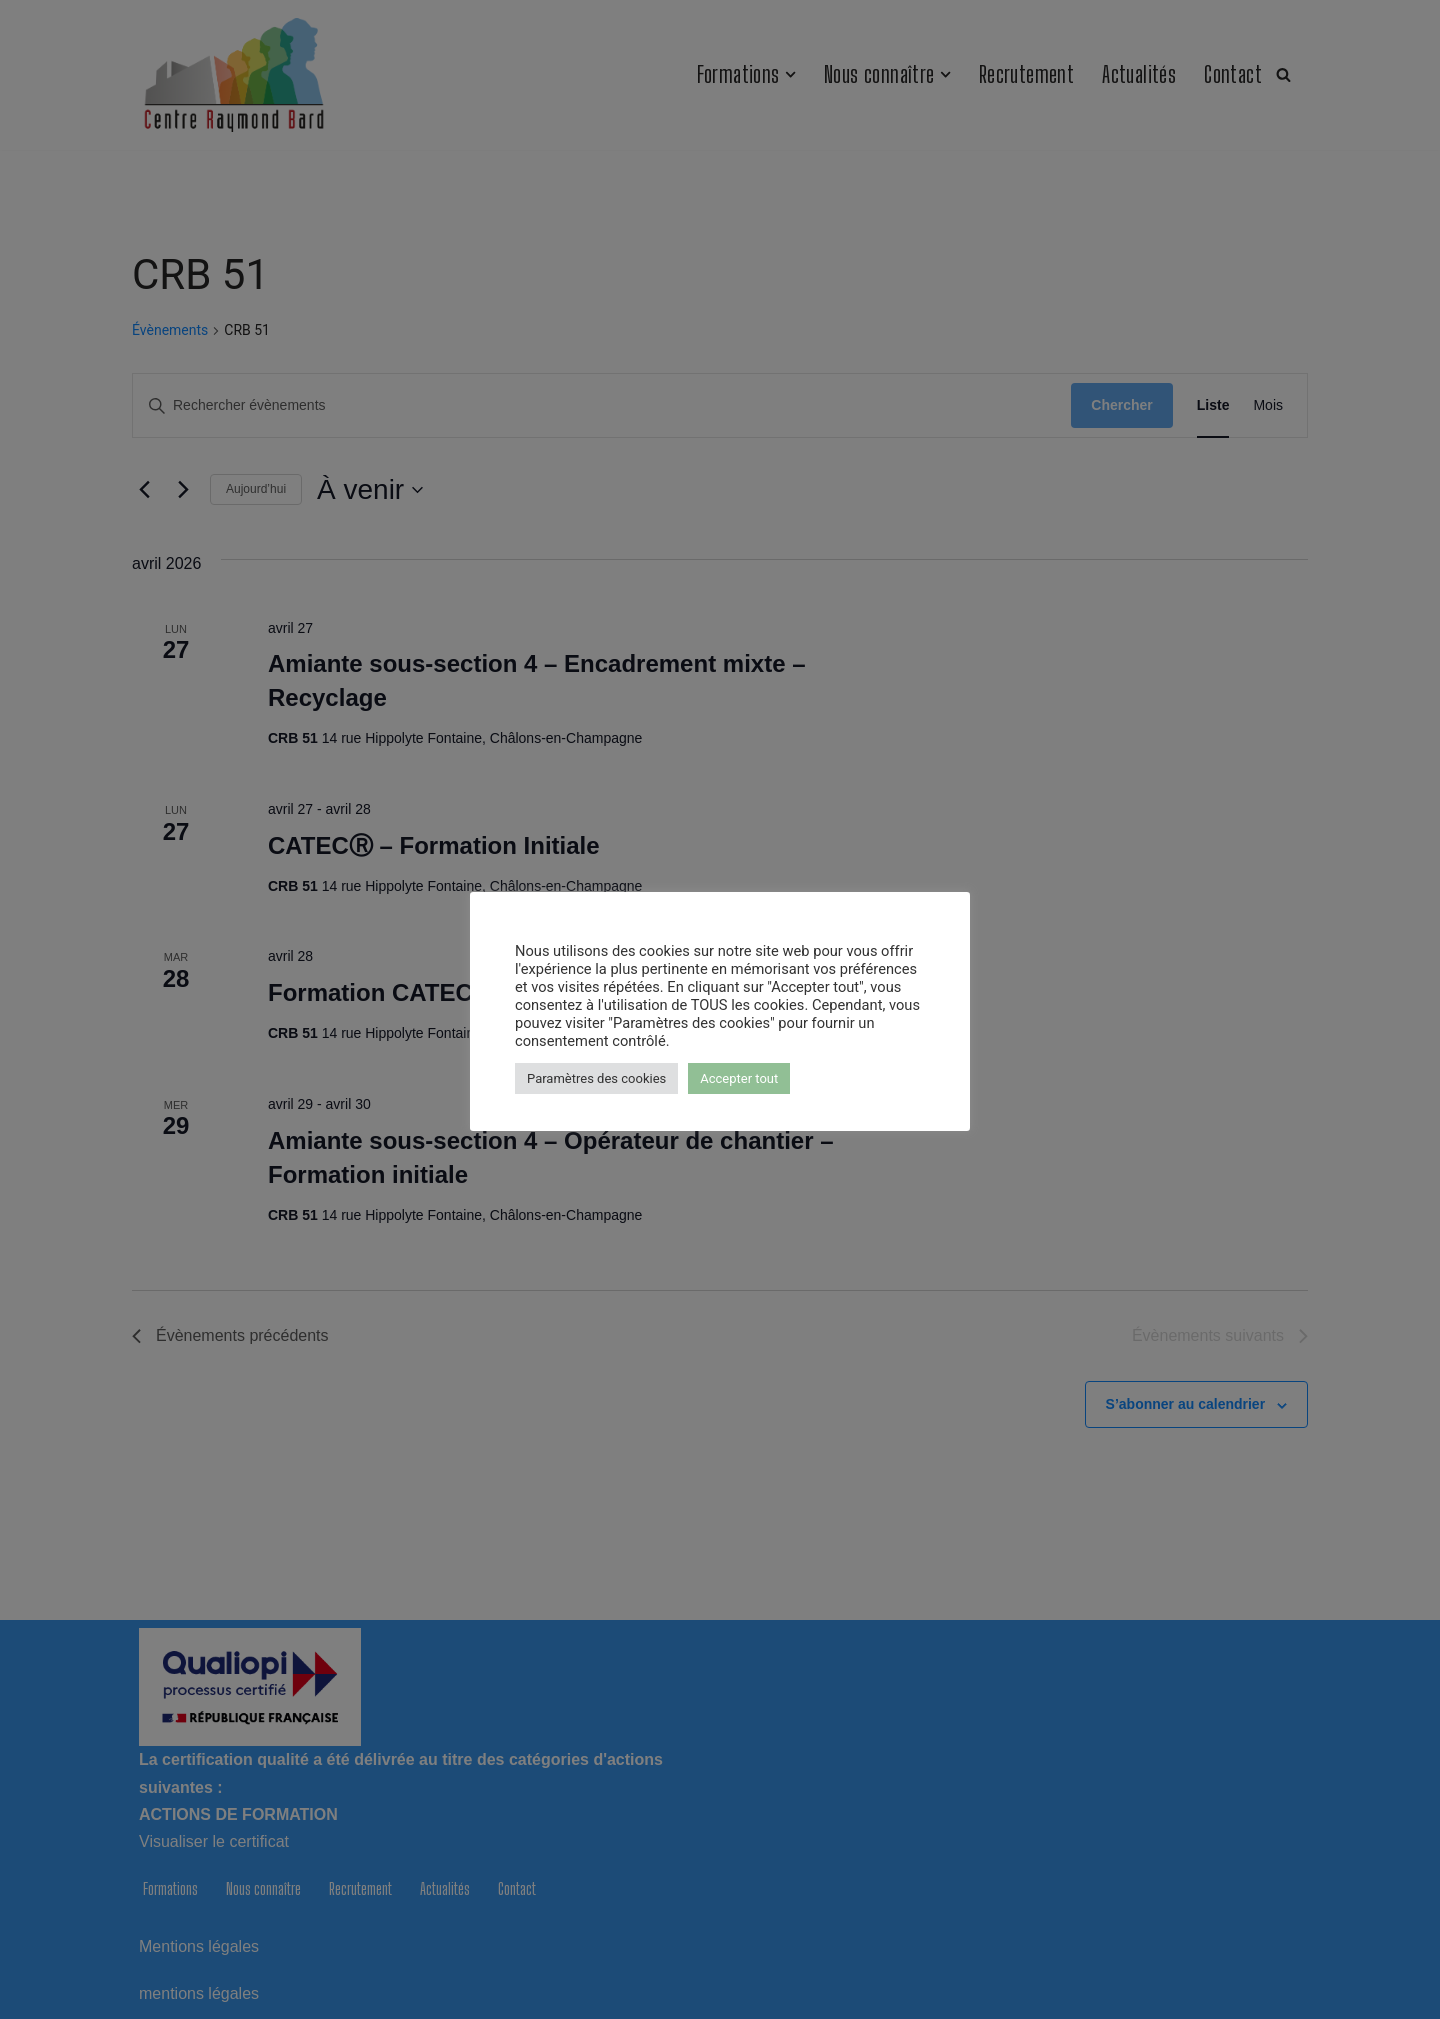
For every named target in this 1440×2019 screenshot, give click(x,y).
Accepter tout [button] (739, 1078)
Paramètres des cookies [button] (596, 1078)
